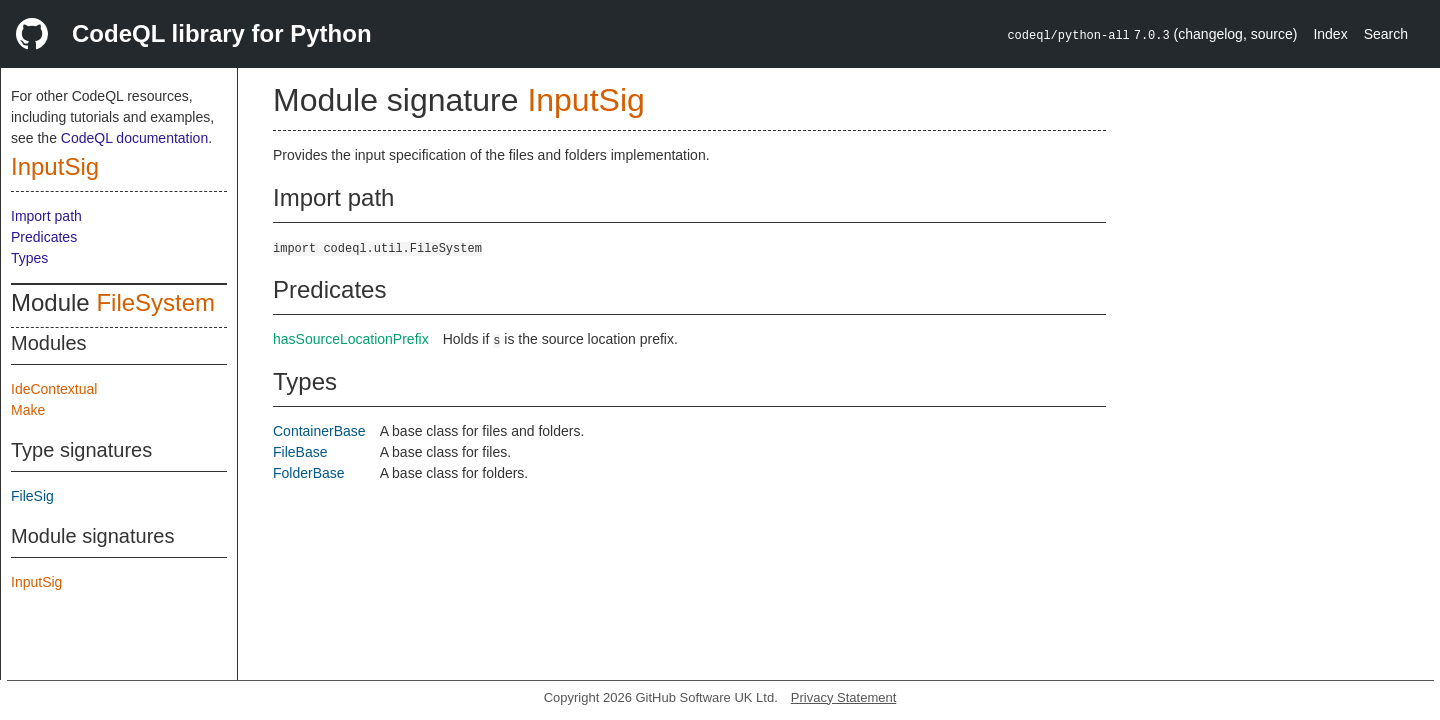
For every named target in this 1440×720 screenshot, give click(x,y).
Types (29, 258)
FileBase (300, 452)
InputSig (55, 166)
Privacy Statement (844, 697)
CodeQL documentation (134, 138)
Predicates (44, 237)
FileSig (32, 496)
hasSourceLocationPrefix (351, 339)
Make (28, 410)
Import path (46, 216)
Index (1330, 34)
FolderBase (309, 473)
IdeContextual (54, 389)
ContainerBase (319, 431)
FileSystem (155, 302)
